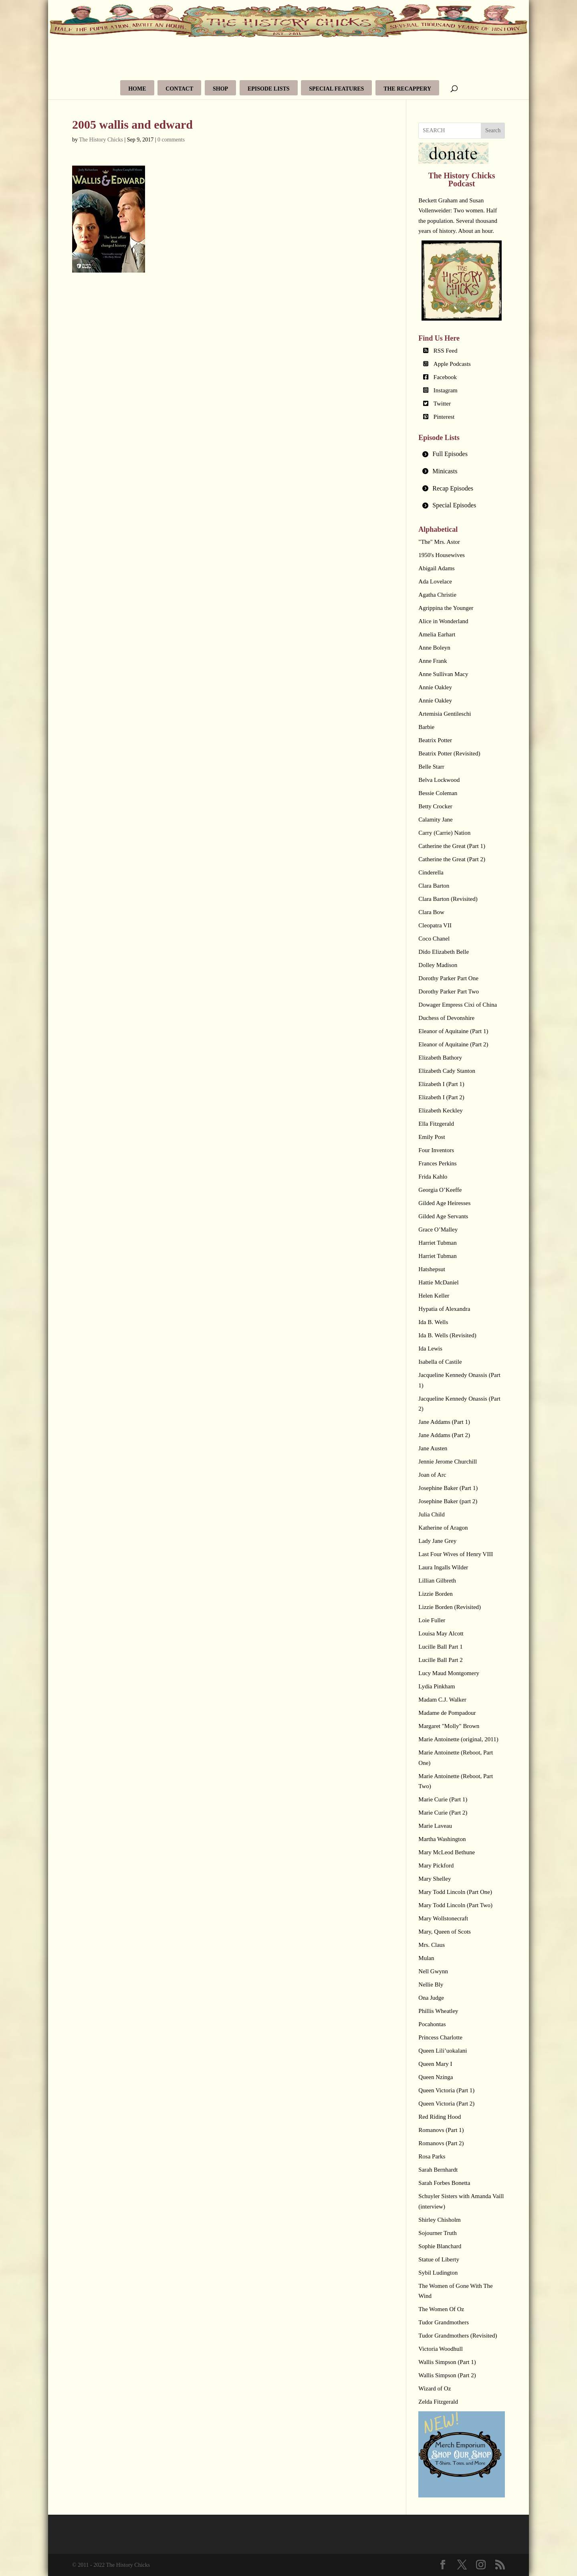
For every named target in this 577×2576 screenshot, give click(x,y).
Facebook (445, 377)
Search (492, 130)
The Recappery (407, 89)
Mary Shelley (434, 1878)
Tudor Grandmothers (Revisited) (457, 2335)
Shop (220, 89)
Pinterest (444, 417)
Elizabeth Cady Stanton (446, 1071)
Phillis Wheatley (438, 2011)
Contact (179, 89)
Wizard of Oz (434, 2388)
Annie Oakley (435, 687)
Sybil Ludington (438, 2272)
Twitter (442, 403)
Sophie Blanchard (439, 2246)
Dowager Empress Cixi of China (457, 1004)
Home (137, 89)
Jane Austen (432, 1448)
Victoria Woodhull (440, 2349)
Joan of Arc (432, 1475)
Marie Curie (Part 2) (442, 1812)
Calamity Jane (435, 819)
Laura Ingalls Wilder (443, 1567)
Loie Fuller (431, 1620)
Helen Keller (433, 1295)
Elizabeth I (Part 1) (441, 1084)
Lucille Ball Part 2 (440, 1660)
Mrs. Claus (431, 1945)
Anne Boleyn (434, 647)
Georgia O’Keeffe (440, 1190)
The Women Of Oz (441, 2309)
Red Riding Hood (439, 2117)
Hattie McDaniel (438, 1282)
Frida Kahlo (432, 1176)
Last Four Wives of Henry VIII (455, 1554)
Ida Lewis (430, 1348)
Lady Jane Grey (437, 1541)
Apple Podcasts (452, 364)
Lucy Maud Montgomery (448, 1673)
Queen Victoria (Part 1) (446, 2090)
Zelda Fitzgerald (438, 2401)
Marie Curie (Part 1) (442, 1799)
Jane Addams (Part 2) (444, 1435)
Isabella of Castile (440, 1362)
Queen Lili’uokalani (442, 2050)
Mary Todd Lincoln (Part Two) (455, 1905)
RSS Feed (446, 350)
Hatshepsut (431, 1269)
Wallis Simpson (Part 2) (447, 2375)
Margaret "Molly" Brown (448, 1726)
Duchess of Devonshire (446, 1018)
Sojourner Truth (437, 2233)
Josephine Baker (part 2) (447, 1501)
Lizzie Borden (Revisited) (449, 1607)
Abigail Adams (436, 568)
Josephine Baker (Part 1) (448, 1488)
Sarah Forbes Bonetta (444, 2183)
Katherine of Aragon (443, 1527)
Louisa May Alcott (441, 1633)
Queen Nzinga (435, 2077)
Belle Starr (431, 766)
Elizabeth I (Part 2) (441, 1097)
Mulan (426, 1958)
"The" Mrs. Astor (439, 542)
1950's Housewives (441, 555)
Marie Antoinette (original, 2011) (458, 1739)
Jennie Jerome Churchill (447, 1461)
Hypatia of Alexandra (444, 1309)
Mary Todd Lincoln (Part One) (455, 1892)
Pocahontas (432, 2024)
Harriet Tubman (437, 1243)
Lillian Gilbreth (437, 1580)
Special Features (336, 89)
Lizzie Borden (435, 1594)
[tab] (461, 454)
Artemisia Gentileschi (444, 714)
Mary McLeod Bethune (446, 1852)
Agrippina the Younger (445, 608)
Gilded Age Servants (443, 1216)
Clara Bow (431, 912)
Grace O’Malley (438, 1229)
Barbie (426, 727)
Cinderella (430, 872)
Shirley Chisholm (439, 2220)
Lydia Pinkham (436, 1686)
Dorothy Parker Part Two (448, 991)
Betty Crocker (435, 806)
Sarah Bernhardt (438, 2169)
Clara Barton (433, 885)
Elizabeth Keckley (440, 1110)
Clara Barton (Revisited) (447, 899)
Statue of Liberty (438, 2259)
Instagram (446, 390)
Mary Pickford (436, 1865)
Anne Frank (432, 661)
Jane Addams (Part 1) (444, 1422)
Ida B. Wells (433, 1322)
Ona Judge (431, 1998)
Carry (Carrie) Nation (444, 833)
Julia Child (431, 1514)
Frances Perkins (437, 1163)
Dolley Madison (437, 965)
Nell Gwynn (433, 1971)
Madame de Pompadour (447, 1713)
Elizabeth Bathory (440, 1057)
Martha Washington (442, 1839)
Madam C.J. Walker (442, 1699)
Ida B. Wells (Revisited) (447, 1335)
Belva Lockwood (439, 780)
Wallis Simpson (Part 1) (447, 2362)
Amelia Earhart (436, 634)
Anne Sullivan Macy (443, 674)
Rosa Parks (431, 2156)
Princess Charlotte (440, 2037)
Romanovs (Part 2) (441, 2143)
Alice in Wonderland (443, 621)
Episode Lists (269, 89)
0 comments (171, 140)
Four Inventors (436, 1150)
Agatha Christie (437, 595)
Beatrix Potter (435, 740)
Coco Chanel (434, 938)
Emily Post (431, 1137)
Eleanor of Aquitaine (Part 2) (453, 1044)
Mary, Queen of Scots (444, 1931)
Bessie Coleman (437, 793)
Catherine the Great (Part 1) (451, 846)
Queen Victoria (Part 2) (446, 2103)
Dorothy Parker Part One (448, 978)
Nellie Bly (430, 1984)
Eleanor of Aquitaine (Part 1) (453, 1031)
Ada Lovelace (435, 581)
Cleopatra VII (435, 925)
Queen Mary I (435, 2064)
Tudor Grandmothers (443, 2322)
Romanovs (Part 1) (441, 2130)
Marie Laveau (435, 1826)
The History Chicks (101, 140)
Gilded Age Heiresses (444, 1203)
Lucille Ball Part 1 (440, 1646)
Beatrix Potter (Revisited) (449, 753)
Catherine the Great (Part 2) (451, 859)
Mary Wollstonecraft (443, 1918)
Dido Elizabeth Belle (443, 952)
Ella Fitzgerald (436, 1123)
